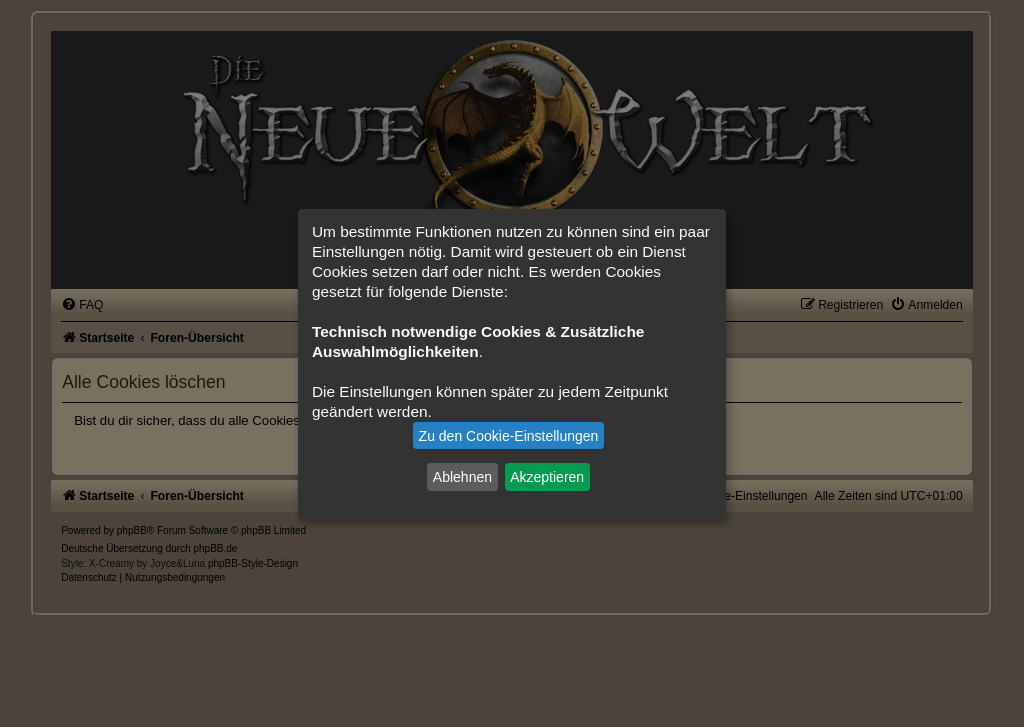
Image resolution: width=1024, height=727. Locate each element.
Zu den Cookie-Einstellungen (509, 436)
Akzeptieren (547, 477)
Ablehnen (462, 477)
